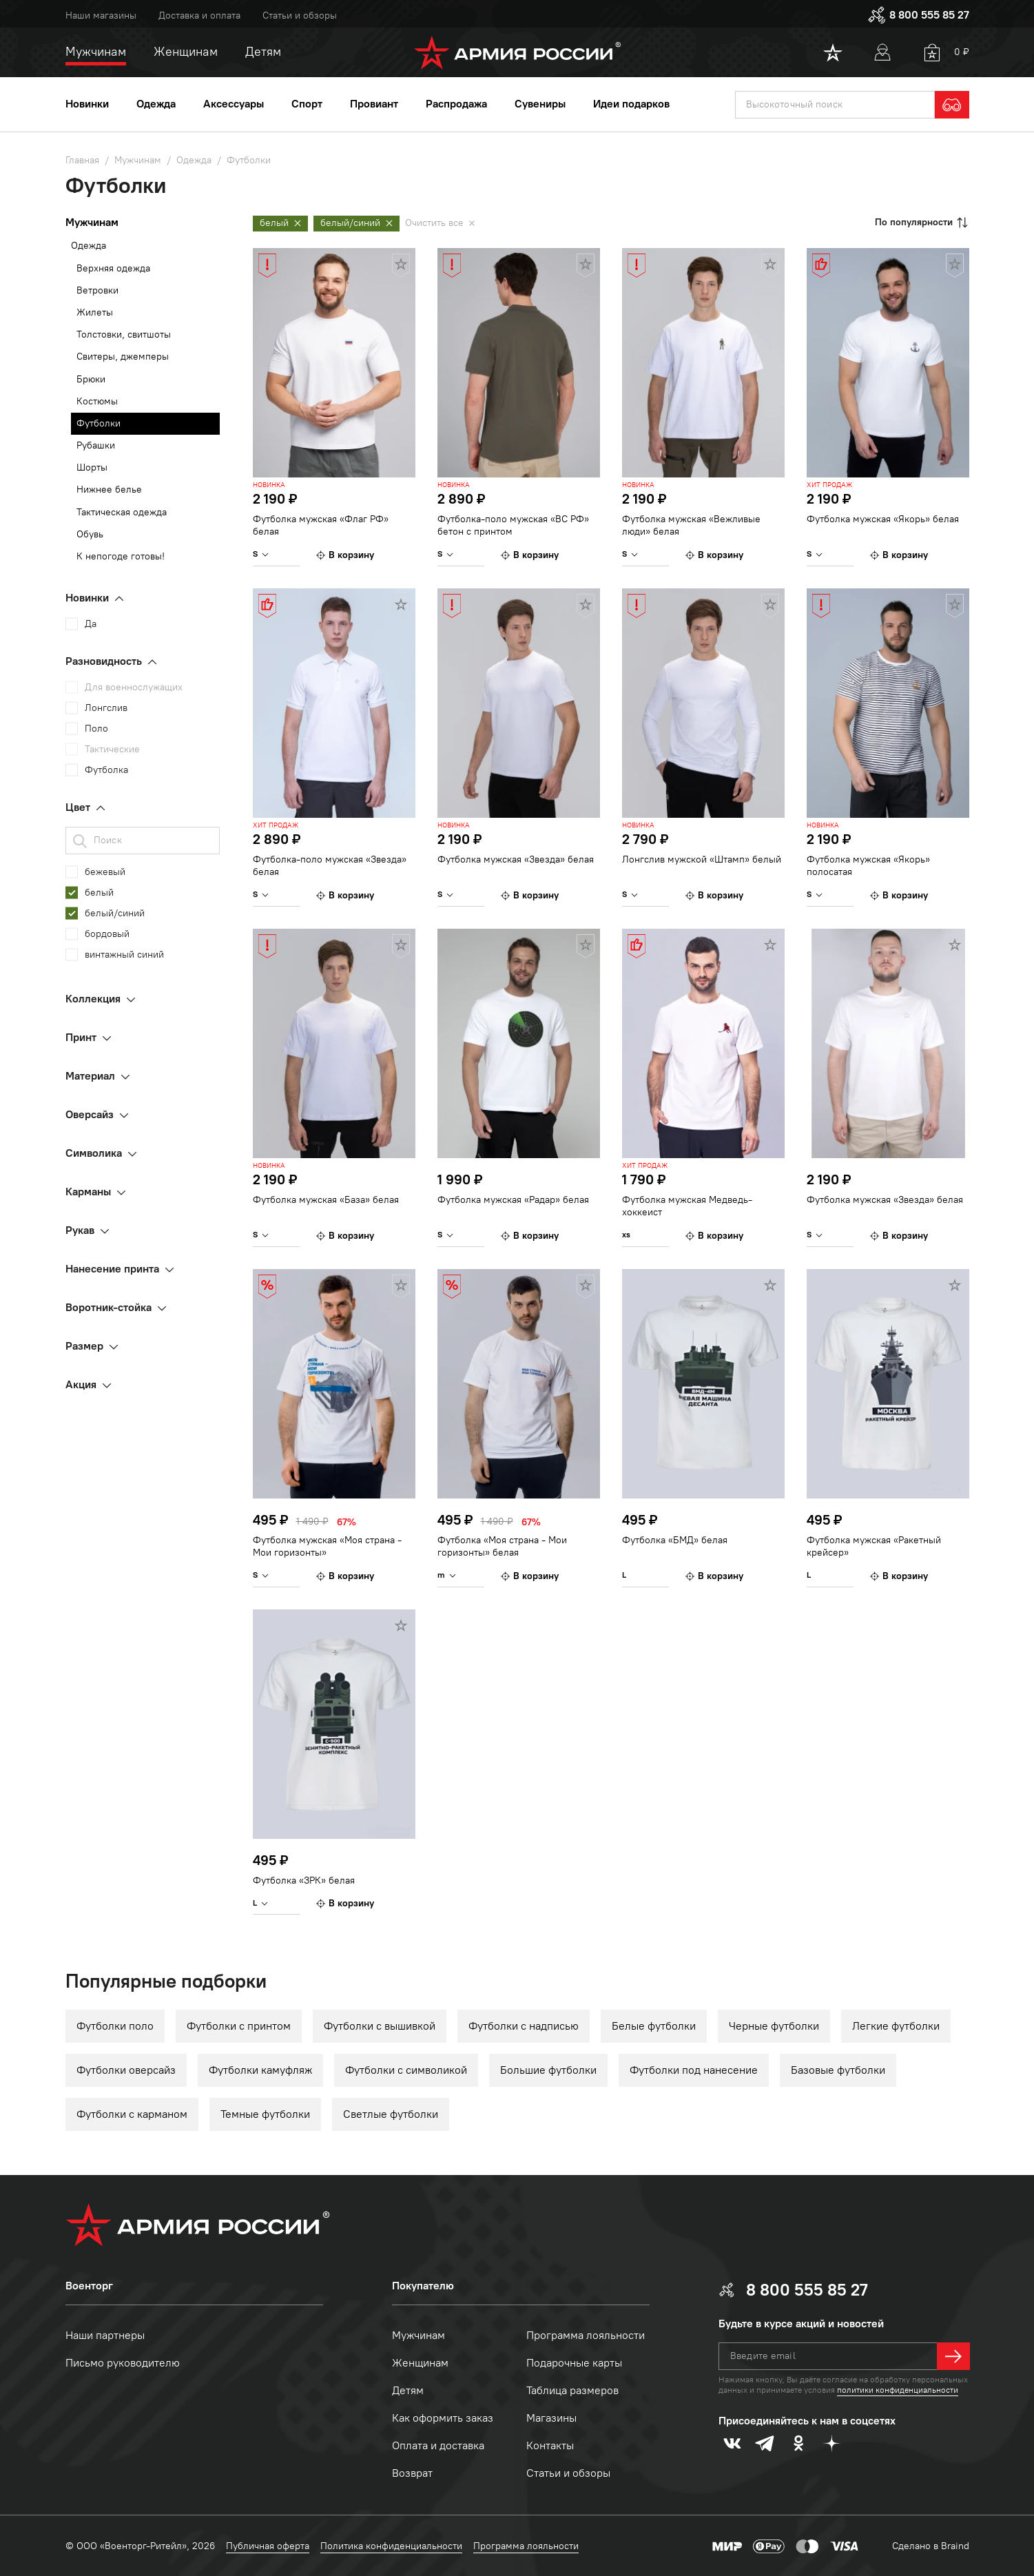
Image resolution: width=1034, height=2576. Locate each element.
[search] (952, 105)
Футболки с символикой (406, 2070)
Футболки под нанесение (694, 2070)
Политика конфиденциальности (391, 2546)
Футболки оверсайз (126, 2070)
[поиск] (835, 105)
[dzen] (831, 2443)
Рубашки (95, 445)
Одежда (88, 245)
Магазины (551, 2417)
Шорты (91, 467)
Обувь (89, 534)
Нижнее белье (109, 489)
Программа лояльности (585, 2335)
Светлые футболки (390, 2114)
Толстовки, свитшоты (123, 334)
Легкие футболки (896, 2025)
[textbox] (835, 105)
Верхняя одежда (113, 268)
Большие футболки (548, 2070)
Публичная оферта (267, 2546)
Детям (408, 2390)
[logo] (517, 52)
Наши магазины (100, 15)
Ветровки (97, 290)
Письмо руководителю (122, 2362)
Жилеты (94, 312)
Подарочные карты (574, 2362)
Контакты (550, 2445)
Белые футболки (654, 2025)
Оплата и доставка (438, 2445)
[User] (882, 52)
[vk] (732, 2443)
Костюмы (97, 401)
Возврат (412, 2473)
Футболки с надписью (523, 2025)
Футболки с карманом (131, 2114)
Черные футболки (774, 2025)
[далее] (953, 2356)
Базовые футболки (838, 2070)
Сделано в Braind (930, 2546)
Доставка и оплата (199, 15)
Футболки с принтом (239, 2025)
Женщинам (420, 2362)
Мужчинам (418, 2335)
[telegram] (765, 2443)
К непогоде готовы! (120, 556)
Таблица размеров (572, 2390)
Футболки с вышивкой (379, 2025)
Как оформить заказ (442, 2417)
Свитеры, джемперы (122, 356)
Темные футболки (265, 2114)
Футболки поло (115, 2025)
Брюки (90, 379)
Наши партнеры (105, 2335)
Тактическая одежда (121, 512)
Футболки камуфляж (260, 2070)
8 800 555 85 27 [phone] (918, 15)
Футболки (98, 423)
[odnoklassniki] (798, 2443)
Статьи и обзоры (299, 15)
